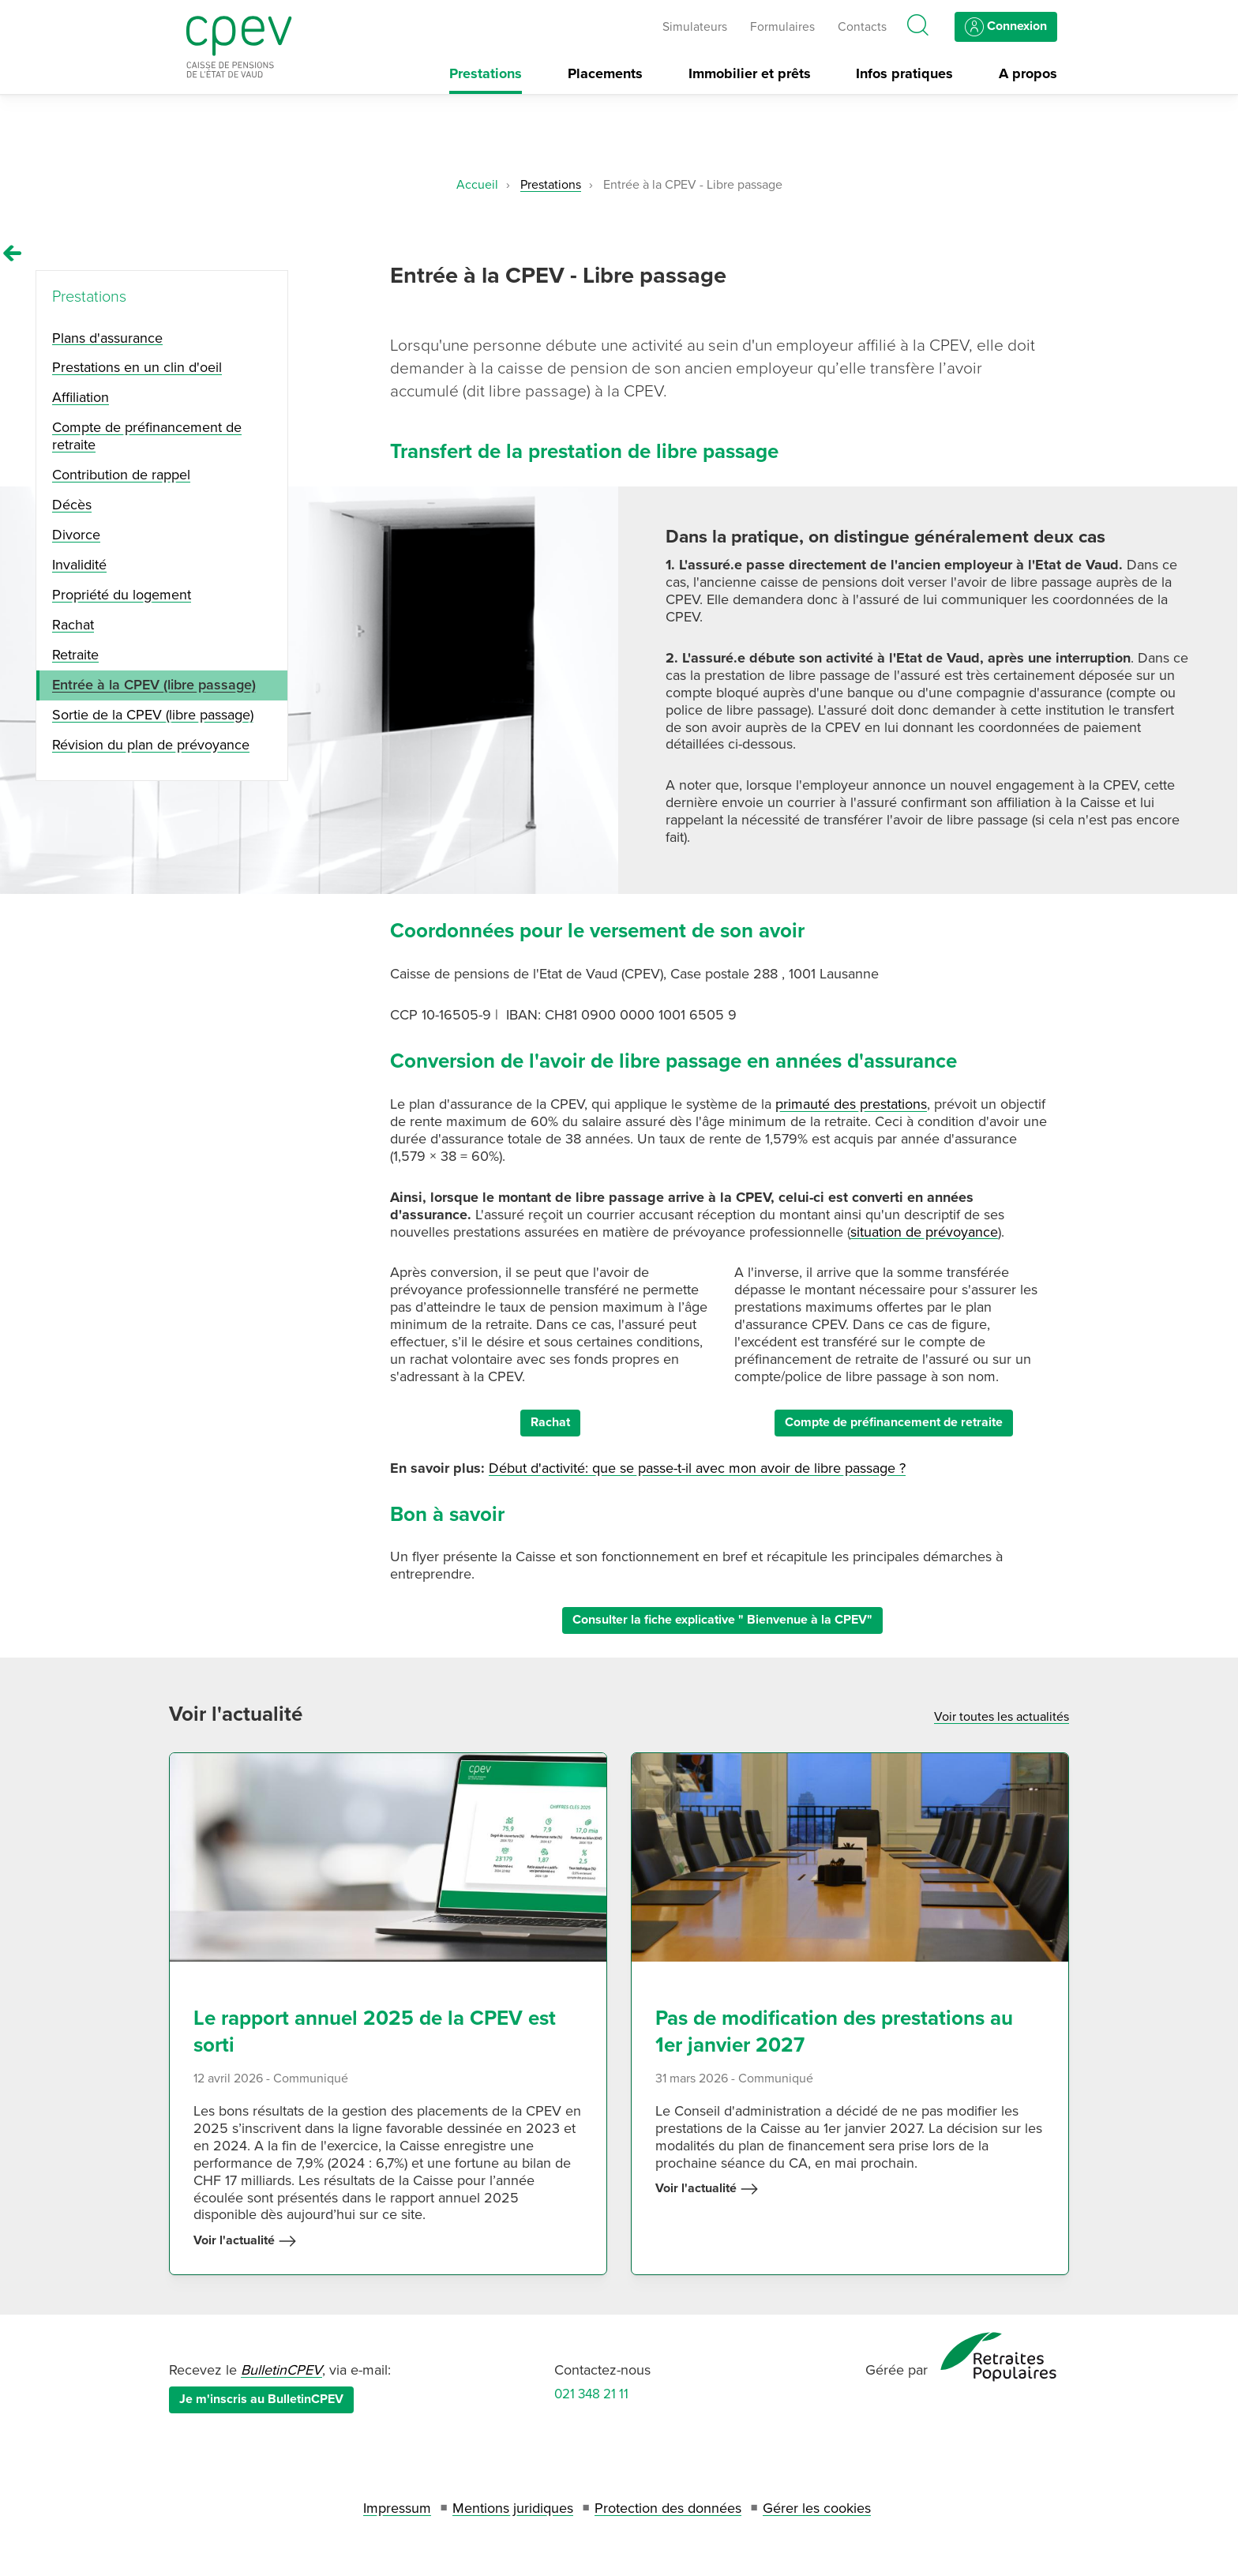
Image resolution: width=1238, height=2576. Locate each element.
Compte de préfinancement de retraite (894, 1422)
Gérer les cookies (817, 2508)
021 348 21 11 (591, 2394)
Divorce (76, 534)
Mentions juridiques (512, 2508)
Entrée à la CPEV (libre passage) (154, 684)
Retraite (75, 654)
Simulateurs (694, 27)
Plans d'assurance (107, 338)
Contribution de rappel (121, 474)
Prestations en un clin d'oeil (137, 367)
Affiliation (80, 397)
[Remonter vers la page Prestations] (12, 253)
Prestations (485, 74)
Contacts (862, 27)
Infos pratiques (904, 74)
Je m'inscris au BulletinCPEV (261, 2399)
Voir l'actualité (245, 2241)
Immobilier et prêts (749, 74)
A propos (1028, 74)
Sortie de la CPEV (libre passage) (152, 714)
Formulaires (782, 27)
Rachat (550, 1422)
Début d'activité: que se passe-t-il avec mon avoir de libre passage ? (697, 1468)
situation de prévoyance (924, 1232)
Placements (605, 74)
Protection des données (668, 2508)
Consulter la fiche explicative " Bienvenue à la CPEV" (722, 1620)
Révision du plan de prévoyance (150, 744)
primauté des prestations (851, 1104)
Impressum (397, 2508)
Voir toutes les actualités (1001, 1717)
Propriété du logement (121, 594)
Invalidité (79, 564)
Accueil (477, 185)
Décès (72, 504)
